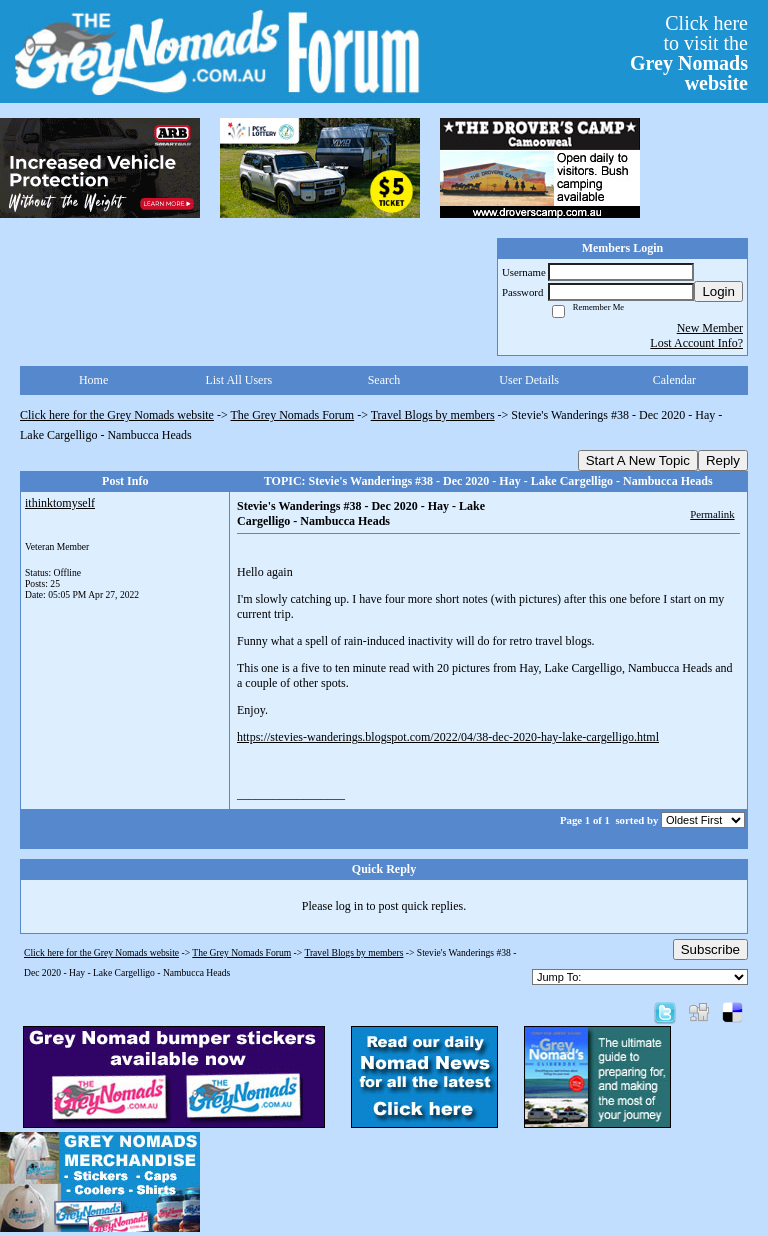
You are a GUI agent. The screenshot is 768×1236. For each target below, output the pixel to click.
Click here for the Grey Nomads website (117, 415)
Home (93, 380)
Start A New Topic (638, 460)
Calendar (674, 380)
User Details (529, 380)
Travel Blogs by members (433, 415)
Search (384, 380)
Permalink (712, 514)
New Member (710, 328)
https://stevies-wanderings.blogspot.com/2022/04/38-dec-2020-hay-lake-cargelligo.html (448, 737)
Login (718, 291)
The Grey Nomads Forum (293, 415)
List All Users (238, 380)
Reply (723, 460)
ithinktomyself (60, 503)
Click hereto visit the (689, 53)
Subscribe (710, 949)
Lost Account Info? (696, 343)
